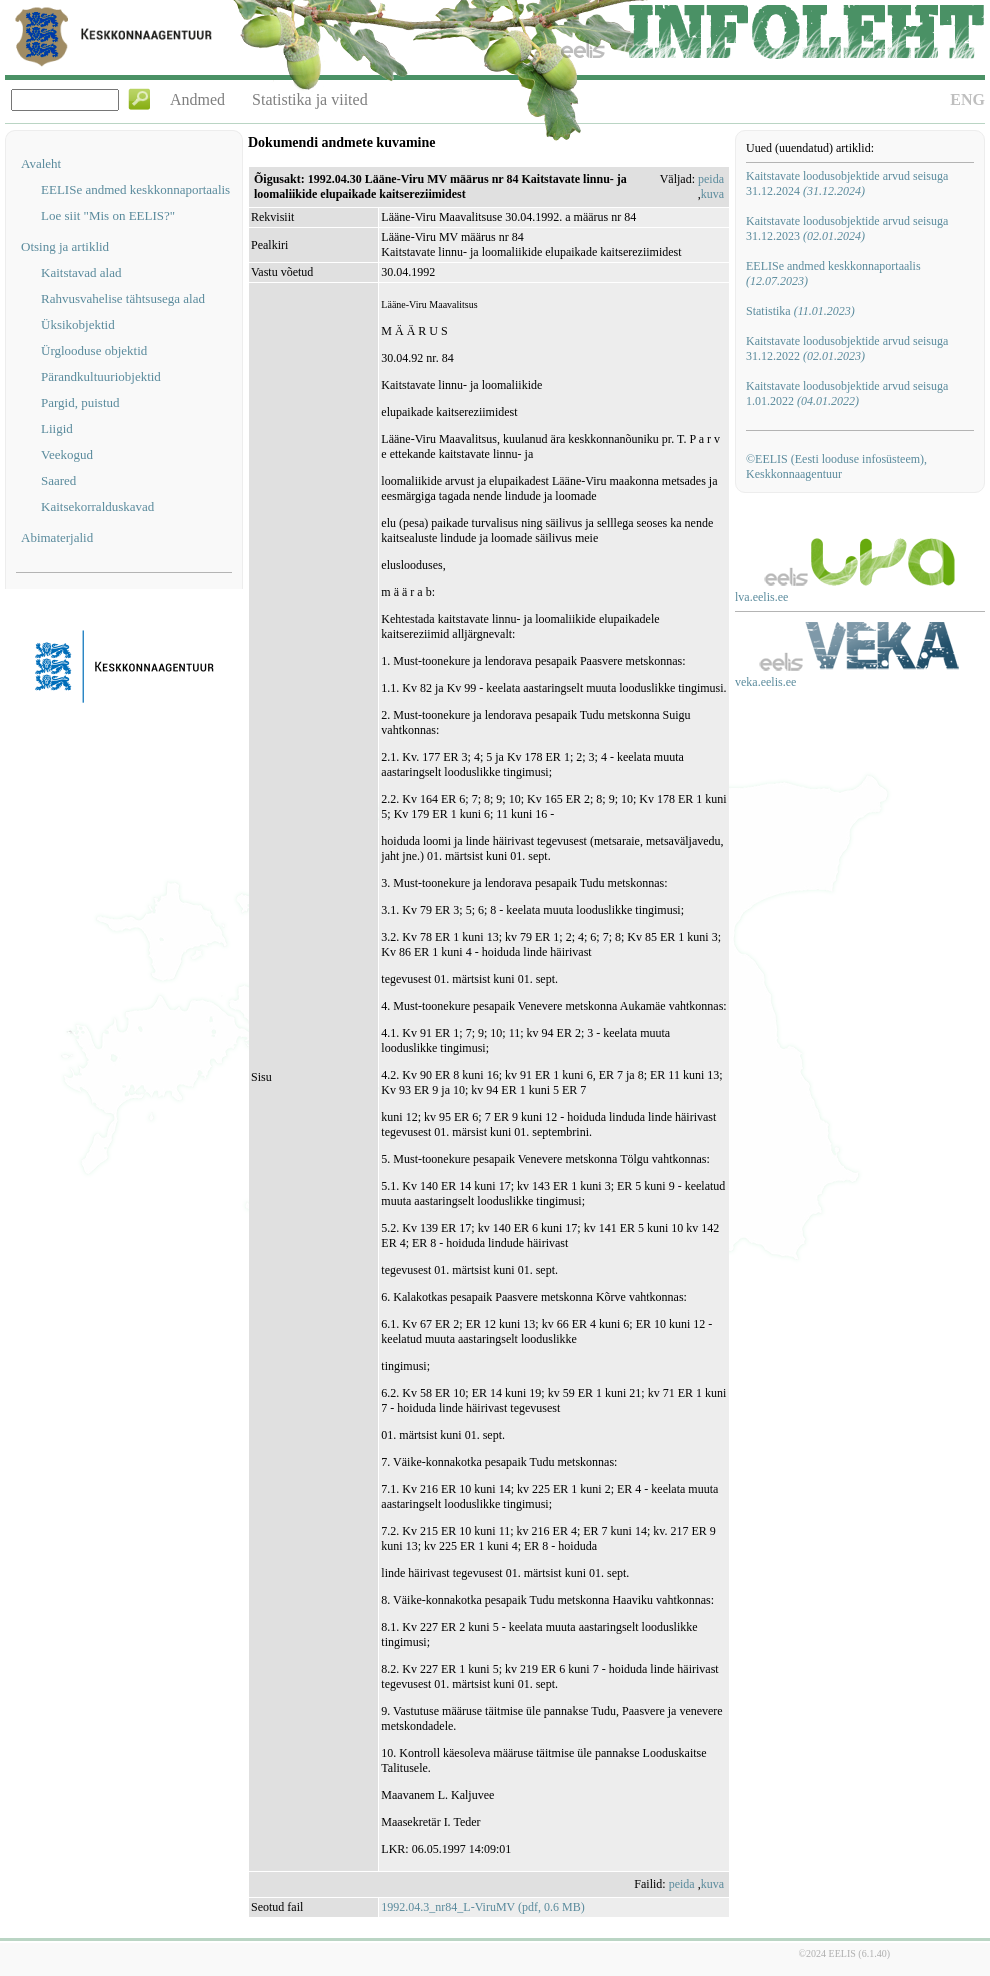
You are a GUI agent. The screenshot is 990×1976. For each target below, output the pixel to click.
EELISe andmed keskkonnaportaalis (135, 189)
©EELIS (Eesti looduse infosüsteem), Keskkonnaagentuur (836, 466)
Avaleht (41, 163)
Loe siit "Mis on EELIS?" (108, 215)
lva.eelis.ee (761, 597)
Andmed (197, 99)
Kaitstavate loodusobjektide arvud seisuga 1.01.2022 (847, 393)
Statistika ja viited (310, 99)
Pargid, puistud (80, 402)
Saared (58, 480)
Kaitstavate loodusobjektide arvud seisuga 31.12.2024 (847, 183)
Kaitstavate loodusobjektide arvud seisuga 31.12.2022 (847, 348)
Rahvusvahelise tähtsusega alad (123, 298)
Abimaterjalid (57, 537)
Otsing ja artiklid (65, 246)
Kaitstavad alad (81, 272)
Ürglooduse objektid (94, 350)
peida (711, 179)
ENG (967, 99)
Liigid (57, 428)
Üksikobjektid (78, 324)
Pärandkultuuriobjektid (101, 376)
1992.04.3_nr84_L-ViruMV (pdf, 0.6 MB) (482, 1907)
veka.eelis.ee (765, 682)
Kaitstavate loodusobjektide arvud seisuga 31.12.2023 (847, 228)
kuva (712, 194)
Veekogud (67, 454)
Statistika (800, 311)
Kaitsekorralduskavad (97, 506)
